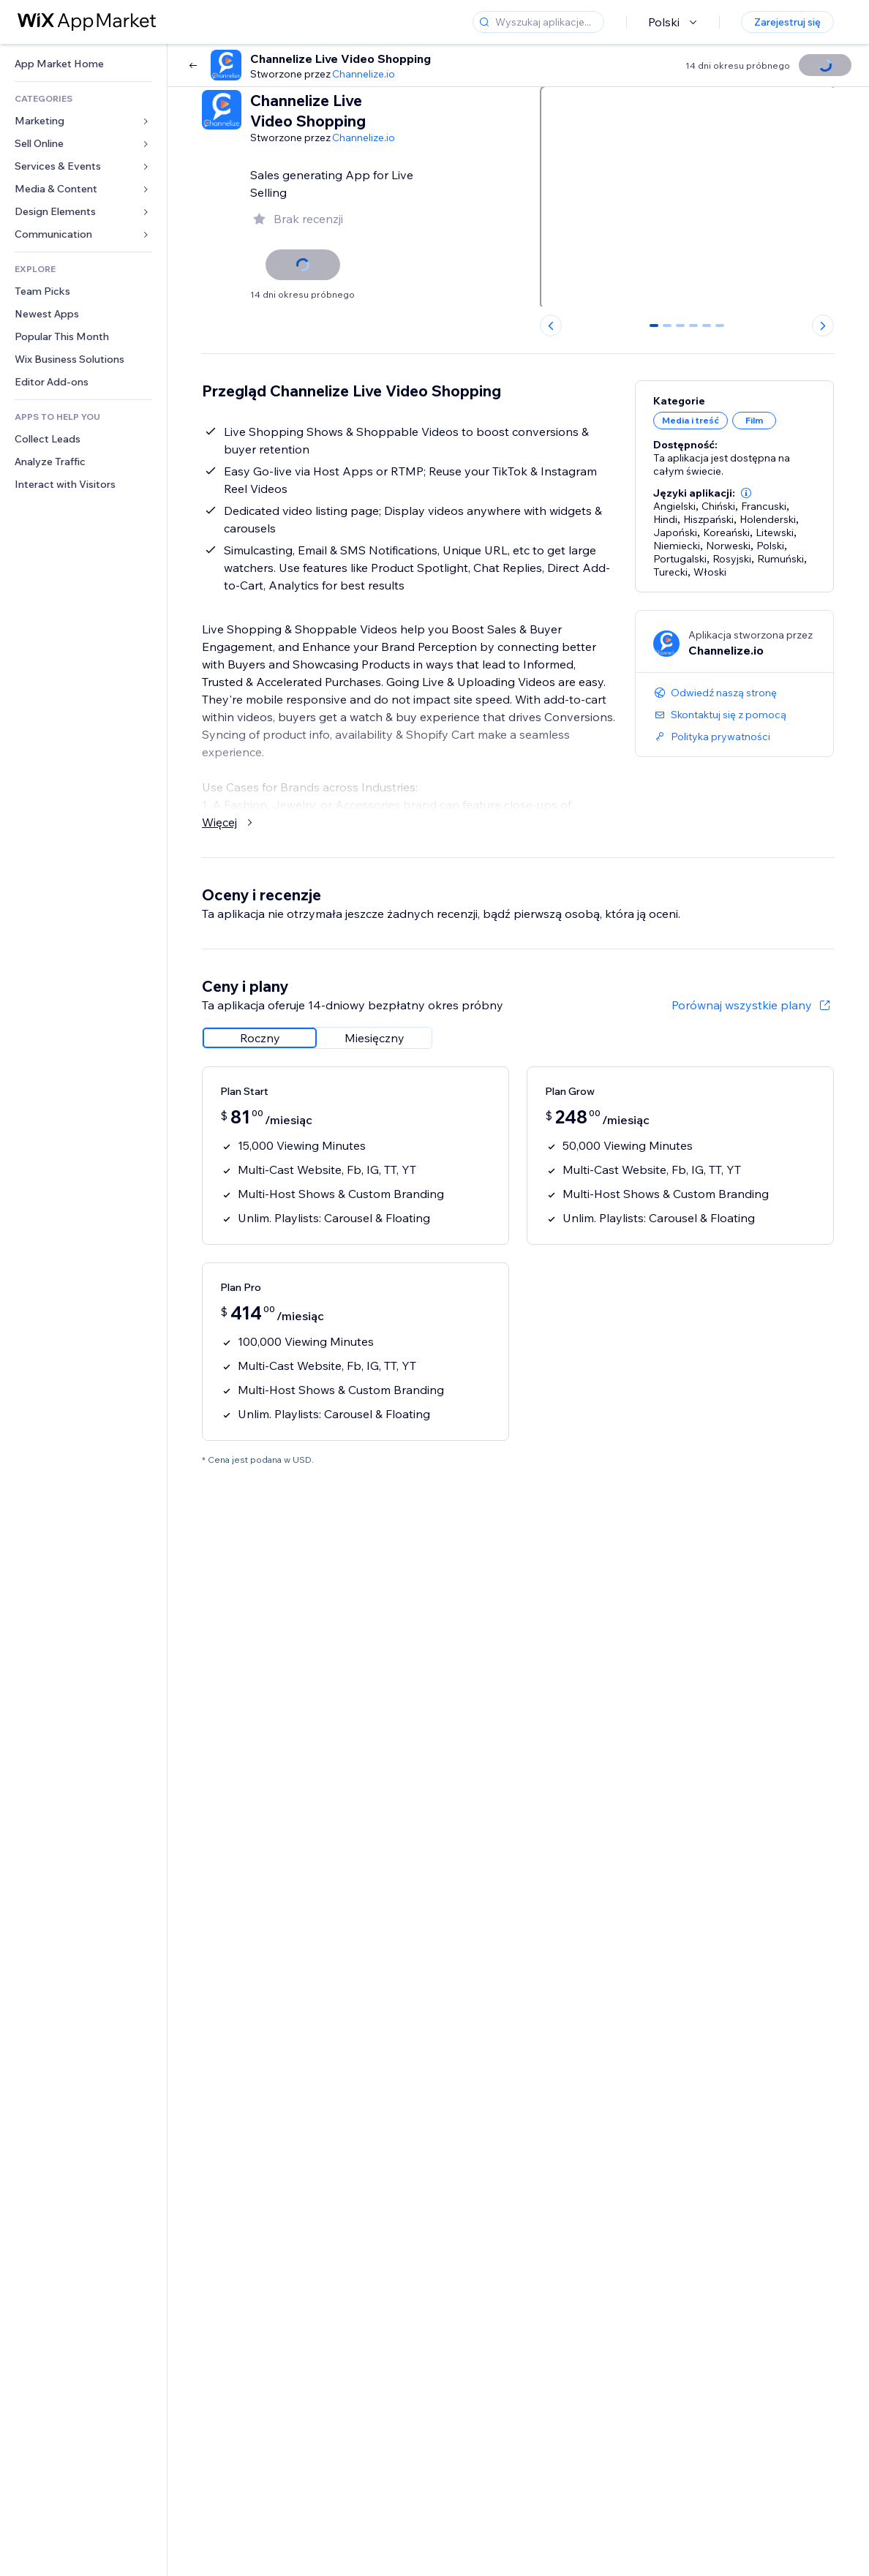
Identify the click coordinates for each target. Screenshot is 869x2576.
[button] (746, 493)
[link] (83, 64)
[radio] (260, 1038)
